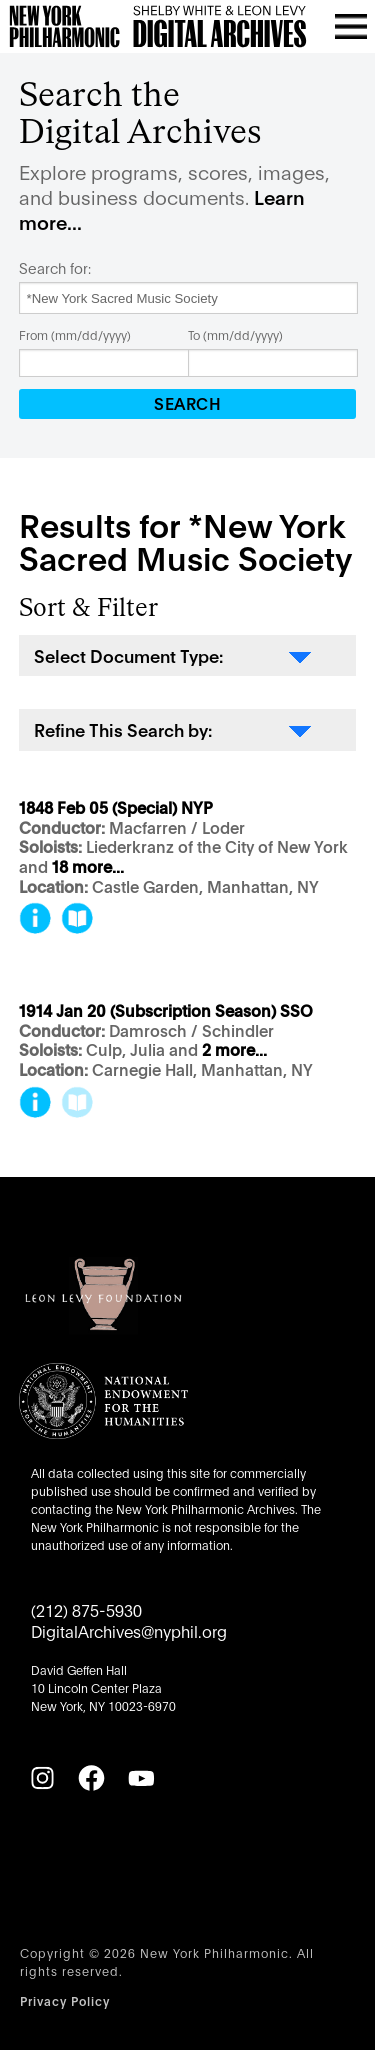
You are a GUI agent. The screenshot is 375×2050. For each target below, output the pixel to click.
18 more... (88, 867)
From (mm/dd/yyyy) (75, 334)
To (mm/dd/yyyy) (235, 334)
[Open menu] (351, 26)
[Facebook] (91, 1778)
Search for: (55, 268)
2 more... (234, 1050)
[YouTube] (141, 1778)
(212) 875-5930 (86, 1609)
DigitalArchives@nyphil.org (129, 1630)
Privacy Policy (65, 2000)
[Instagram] (42, 1778)
